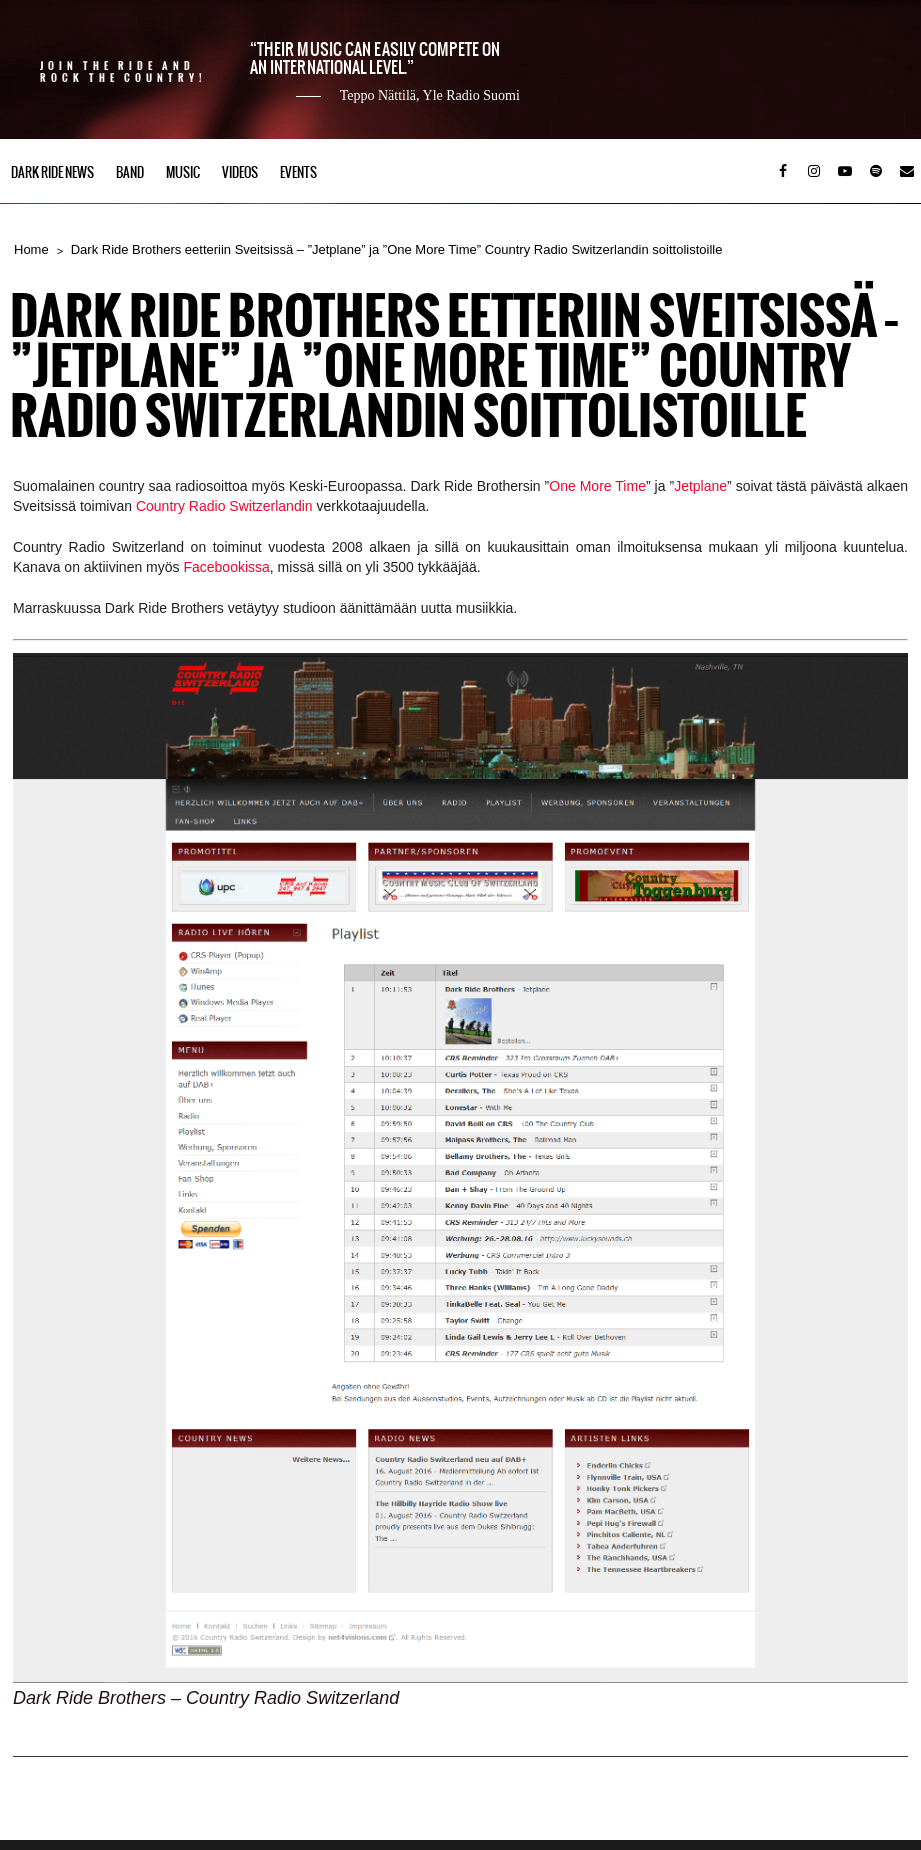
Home (31, 249)
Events (298, 172)
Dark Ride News (52, 172)
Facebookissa (226, 567)
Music (183, 172)
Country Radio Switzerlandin (224, 506)
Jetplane (700, 486)
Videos (240, 172)
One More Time (597, 486)
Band (130, 172)
